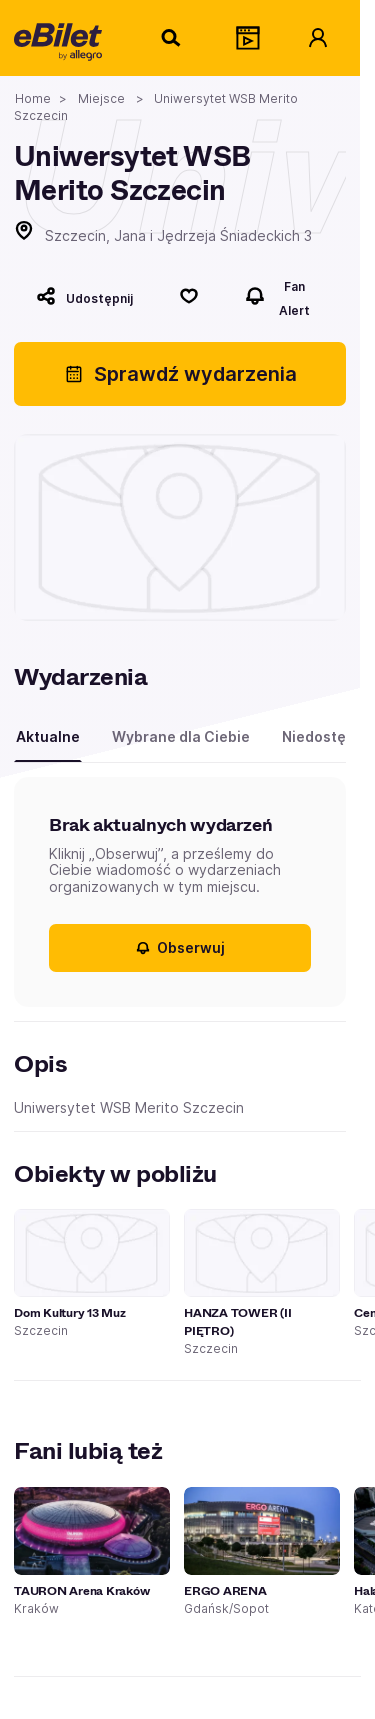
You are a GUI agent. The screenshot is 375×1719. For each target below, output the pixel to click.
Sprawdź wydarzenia (180, 374)
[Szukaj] (172, 38)
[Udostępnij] (84, 296)
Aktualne (48, 736)
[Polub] (189, 296)
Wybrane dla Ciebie (181, 736)
